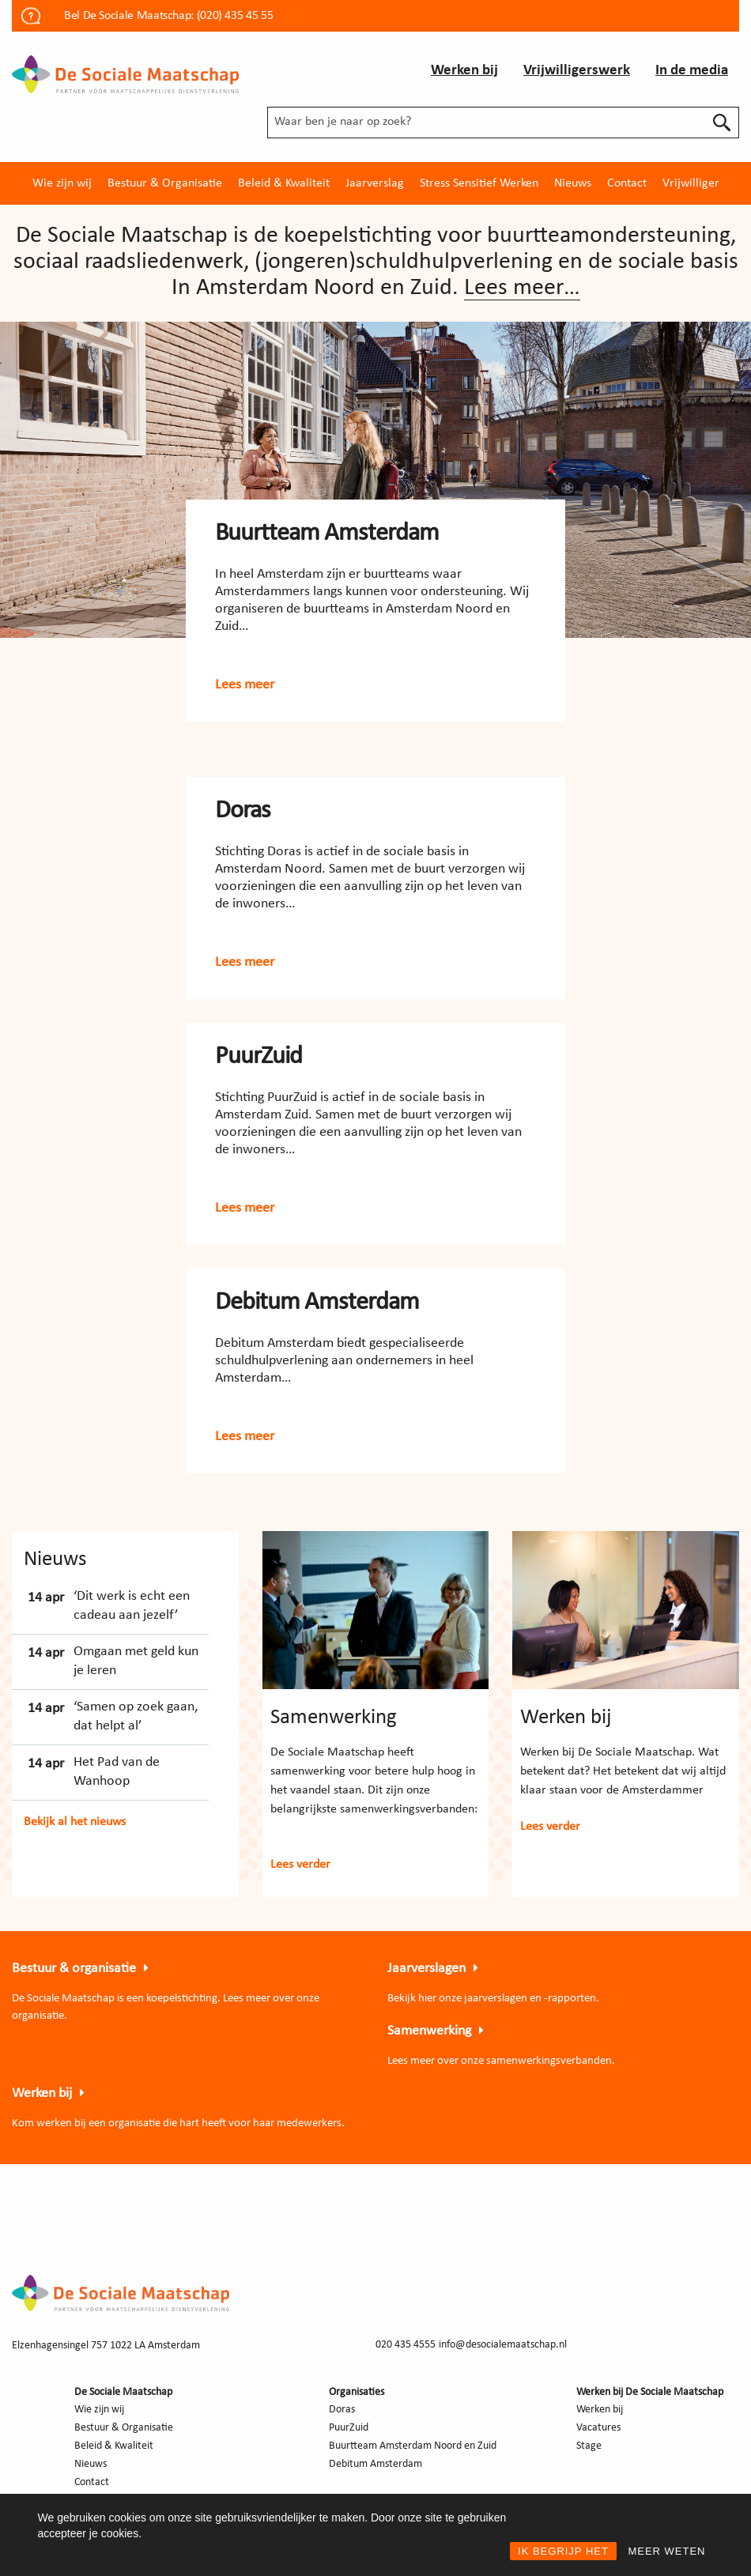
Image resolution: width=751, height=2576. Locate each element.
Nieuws (572, 183)
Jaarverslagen (426, 1968)
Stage (589, 2446)
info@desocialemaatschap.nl (503, 2345)
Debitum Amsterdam (317, 1302)
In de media (691, 70)
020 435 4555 (406, 2345)
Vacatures (598, 2428)
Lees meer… (522, 288)
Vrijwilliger (690, 183)
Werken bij (464, 70)
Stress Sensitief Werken (479, 183)
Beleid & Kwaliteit (284, 183)
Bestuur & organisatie (74, 1968)
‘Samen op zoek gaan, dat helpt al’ (136, 1716)
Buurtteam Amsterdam (327, 533)
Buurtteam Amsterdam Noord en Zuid (412, 2446)
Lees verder (300, 1864)
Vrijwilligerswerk (576, 70)
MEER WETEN (666, 2551)
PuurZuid (258, 1056)
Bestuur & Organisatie (165, 183)
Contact (627, 183)
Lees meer (244, 684)
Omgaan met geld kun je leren (136, 1660)
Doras (242, 811)
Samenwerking (333, 1718)
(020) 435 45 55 (235, 15)
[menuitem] (62, 183)
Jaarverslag (374, 183)
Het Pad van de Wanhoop (117, 1771)
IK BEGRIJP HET (563, 2551)
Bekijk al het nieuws (75, 1822)
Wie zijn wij (62, 183)
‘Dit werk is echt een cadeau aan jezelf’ (132, 1605)
